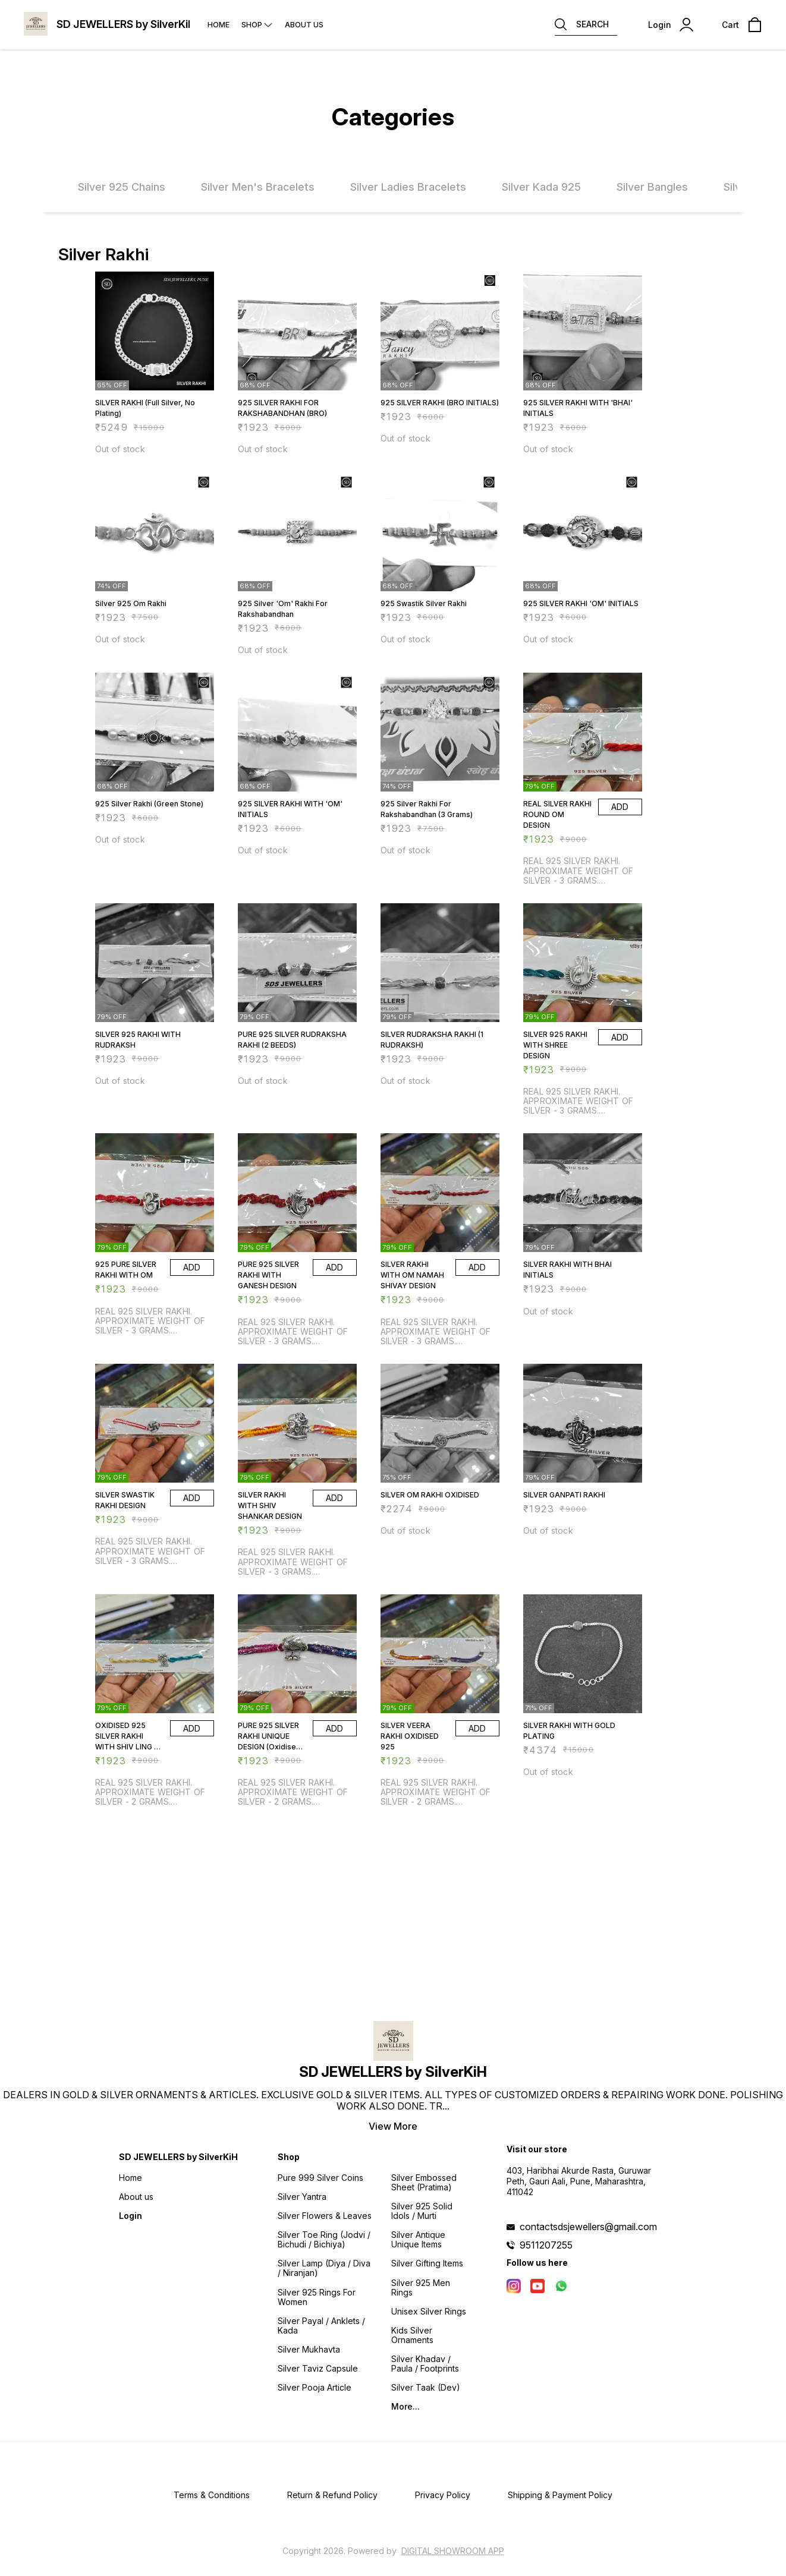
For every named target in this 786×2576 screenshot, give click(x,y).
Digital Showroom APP (452, 2551)
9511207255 (546, 2245)
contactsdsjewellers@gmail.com (588, 2226)
